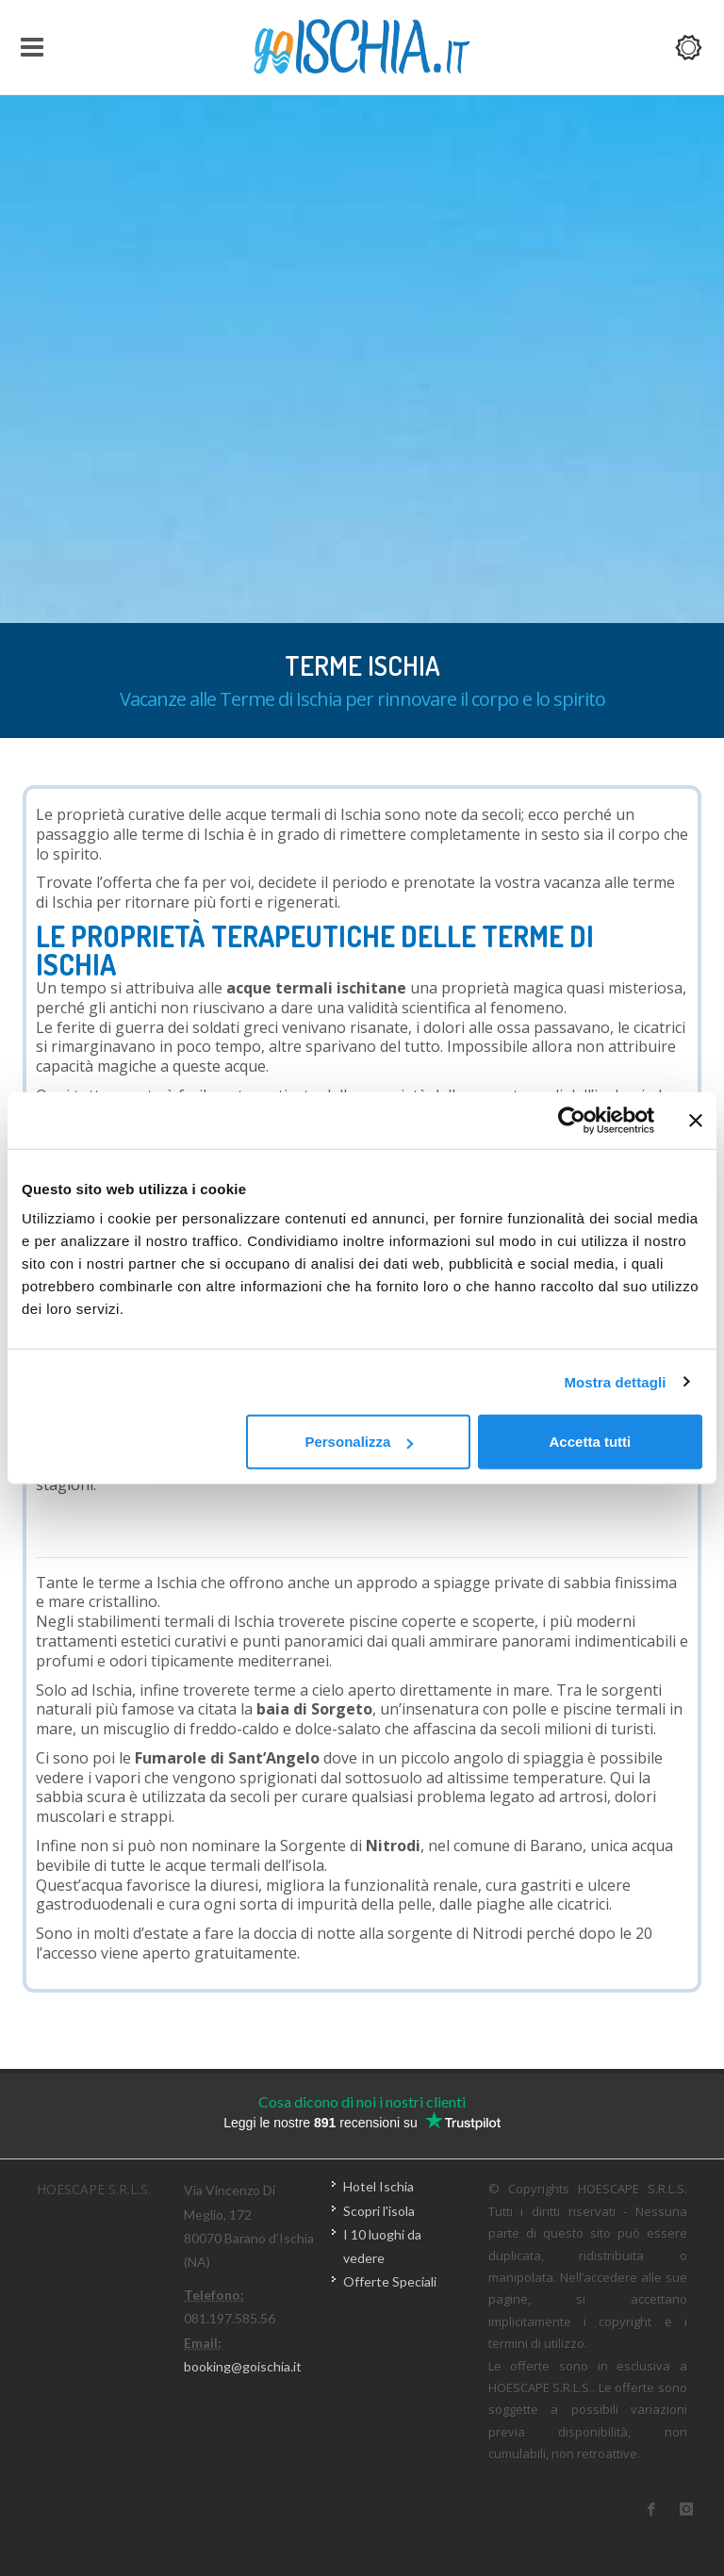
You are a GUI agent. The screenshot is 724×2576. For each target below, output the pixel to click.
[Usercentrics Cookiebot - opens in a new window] (571, 1120)
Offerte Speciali (389, 2281)
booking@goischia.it (243, 2366)
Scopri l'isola (379, 2211)
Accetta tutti (591, 1442)
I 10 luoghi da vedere (382, 2246)
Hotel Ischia (378, 2186)
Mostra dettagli (615, 1381)
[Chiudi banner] (695, 1119)
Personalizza (358, 1442)
